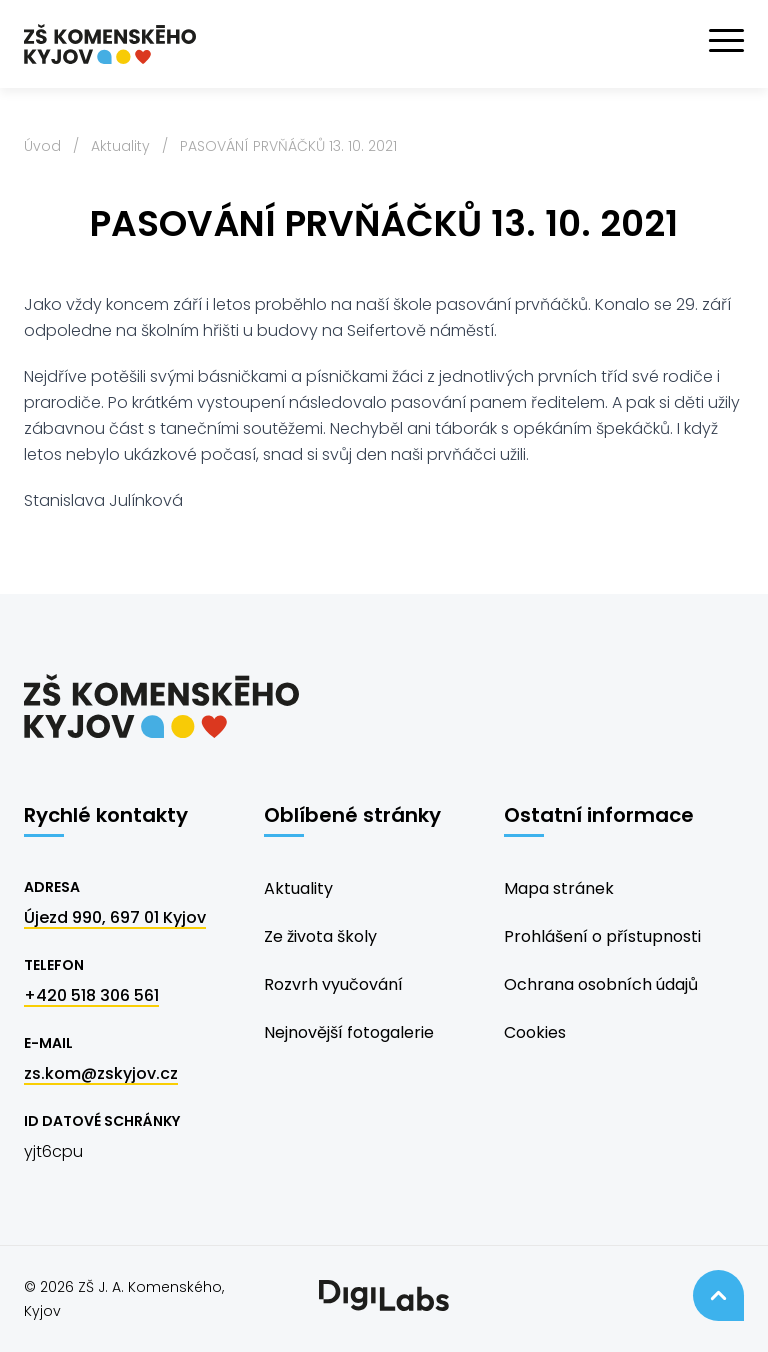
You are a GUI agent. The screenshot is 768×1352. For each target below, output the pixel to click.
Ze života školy (320, 936)
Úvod (42, 146)
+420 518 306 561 (91, 995)
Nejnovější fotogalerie (349, 1032)
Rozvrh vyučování (333, 984)
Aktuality (120, 146)
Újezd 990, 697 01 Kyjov (115, 917)
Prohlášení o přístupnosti (602, 936)
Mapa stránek (559, 888)
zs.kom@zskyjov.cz (101, 1073)
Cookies (535, 1032)
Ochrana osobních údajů (601, 984)
